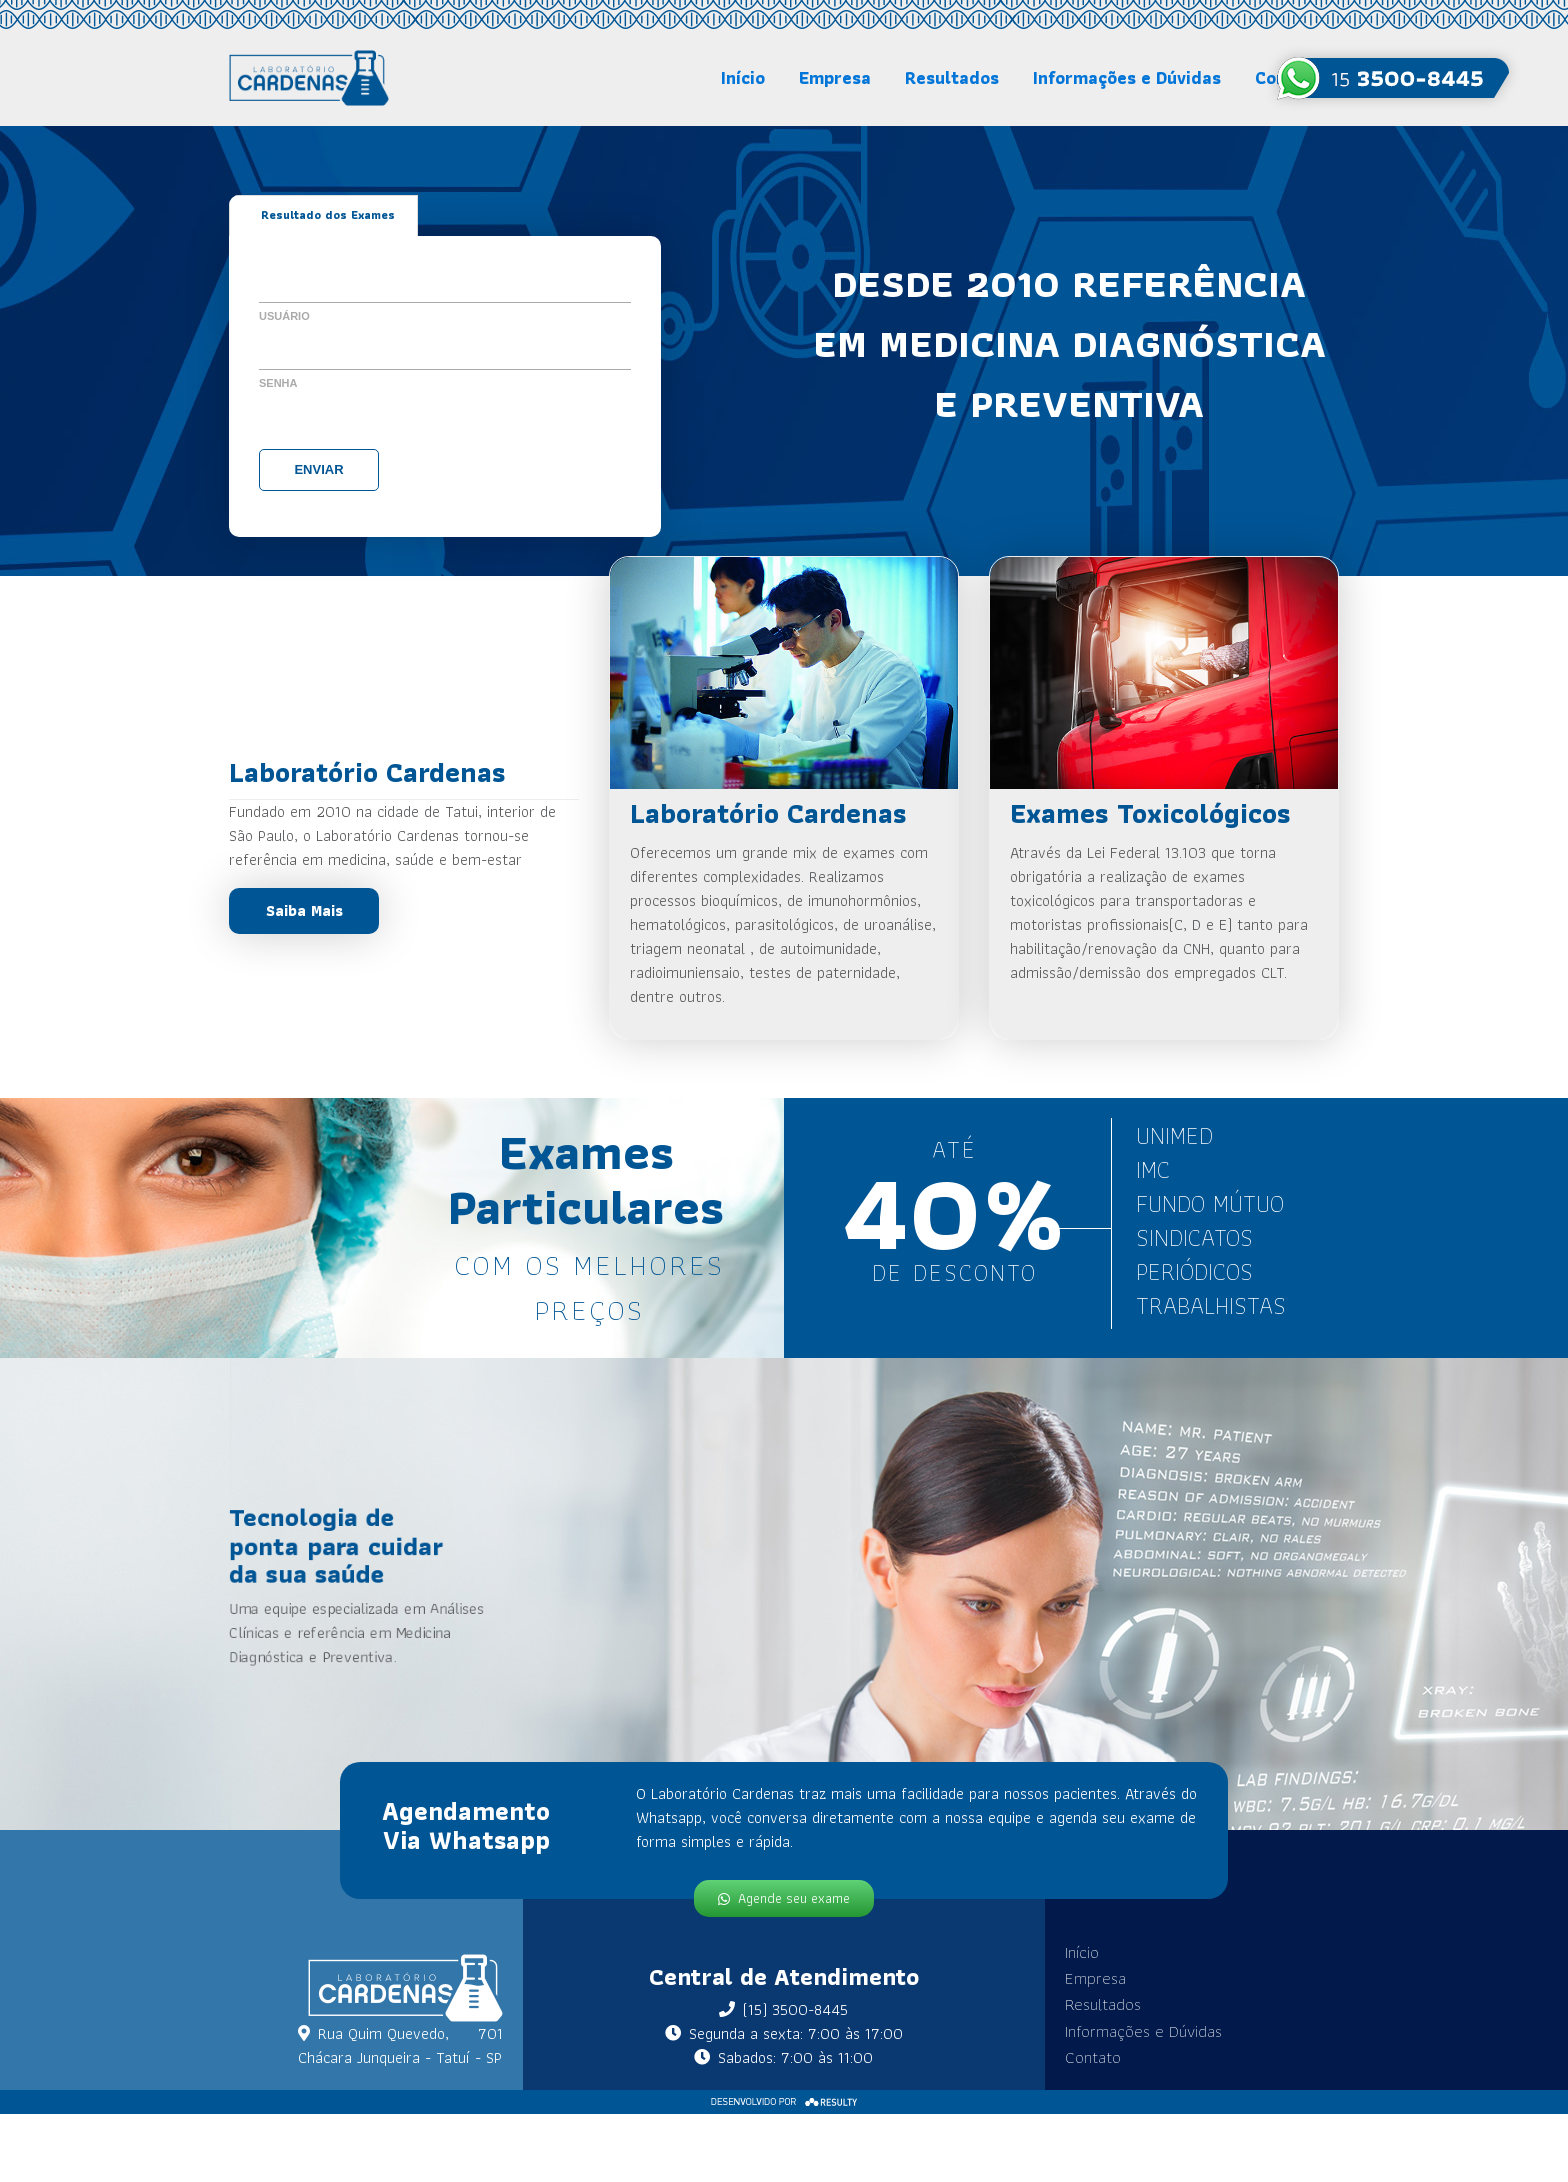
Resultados (952, 77)
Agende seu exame (783, 1889)
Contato (1088, 2048)
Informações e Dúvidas (1127, 77)
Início (743, 77)
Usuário (284, 315)
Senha (278, 382)
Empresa (835, 77)
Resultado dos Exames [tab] (328, 215)
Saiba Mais (304, 910)
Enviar (318, 468)
